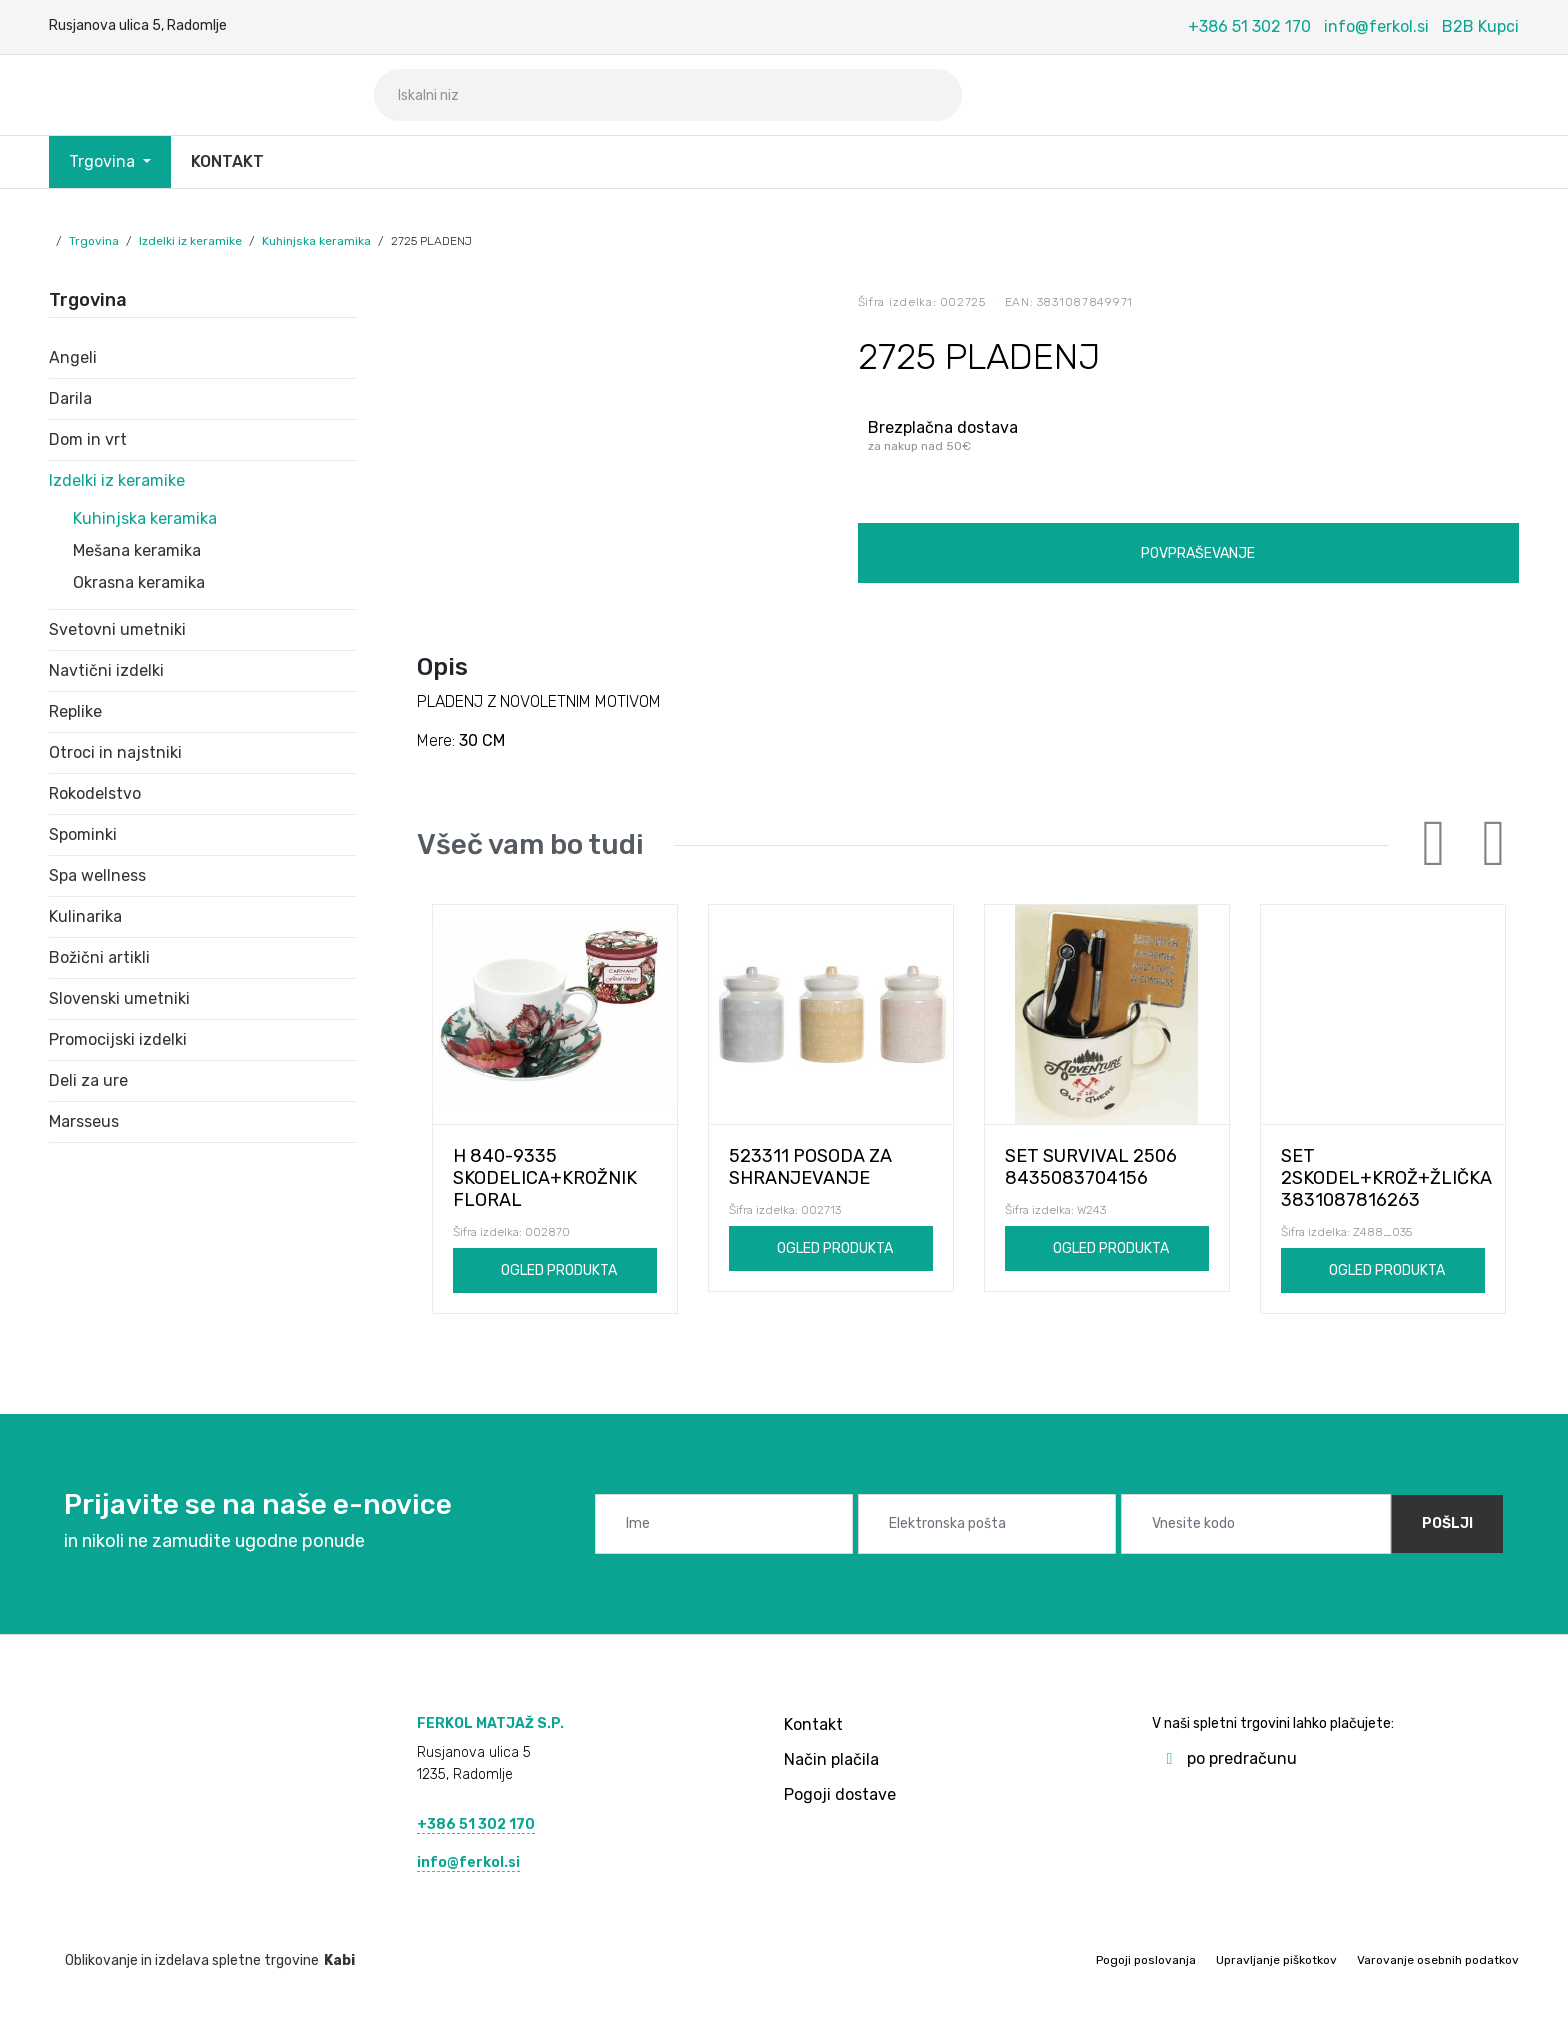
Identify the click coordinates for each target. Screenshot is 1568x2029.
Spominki (83, 834)
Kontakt (227, 162)
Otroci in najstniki (115, 752)
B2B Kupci (1480, 26)
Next (1494, 844)
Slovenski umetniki (119, 998)
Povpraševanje (1198, 553)
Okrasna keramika (139, 582)
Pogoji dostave (840, 1794)
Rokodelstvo (95, 793)
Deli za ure (88, 1080)
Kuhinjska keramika (316, 241)
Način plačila (831, 1759)
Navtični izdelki (106, 670)
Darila (70, 398)
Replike (75, 711)
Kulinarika (85, 916)
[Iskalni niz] (668, 95)
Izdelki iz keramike (190, 241)
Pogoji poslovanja (1146, 1960)
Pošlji (1447, 1523)
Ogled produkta (559, 1270)
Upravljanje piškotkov (1276, 1960)
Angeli (73, 357)
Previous (1434, 844)
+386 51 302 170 (1249, 26)
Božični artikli (99, 957)
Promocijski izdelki (118, 1039)
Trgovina (104, 161)
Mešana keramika (137, 550)
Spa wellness (97, 875)
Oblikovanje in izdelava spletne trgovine (202, 1960)
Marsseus (84, 1121)
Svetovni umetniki (117, 629)
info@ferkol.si (1376, 26)
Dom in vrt (88, 439)
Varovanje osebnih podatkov (1438, 1960)
